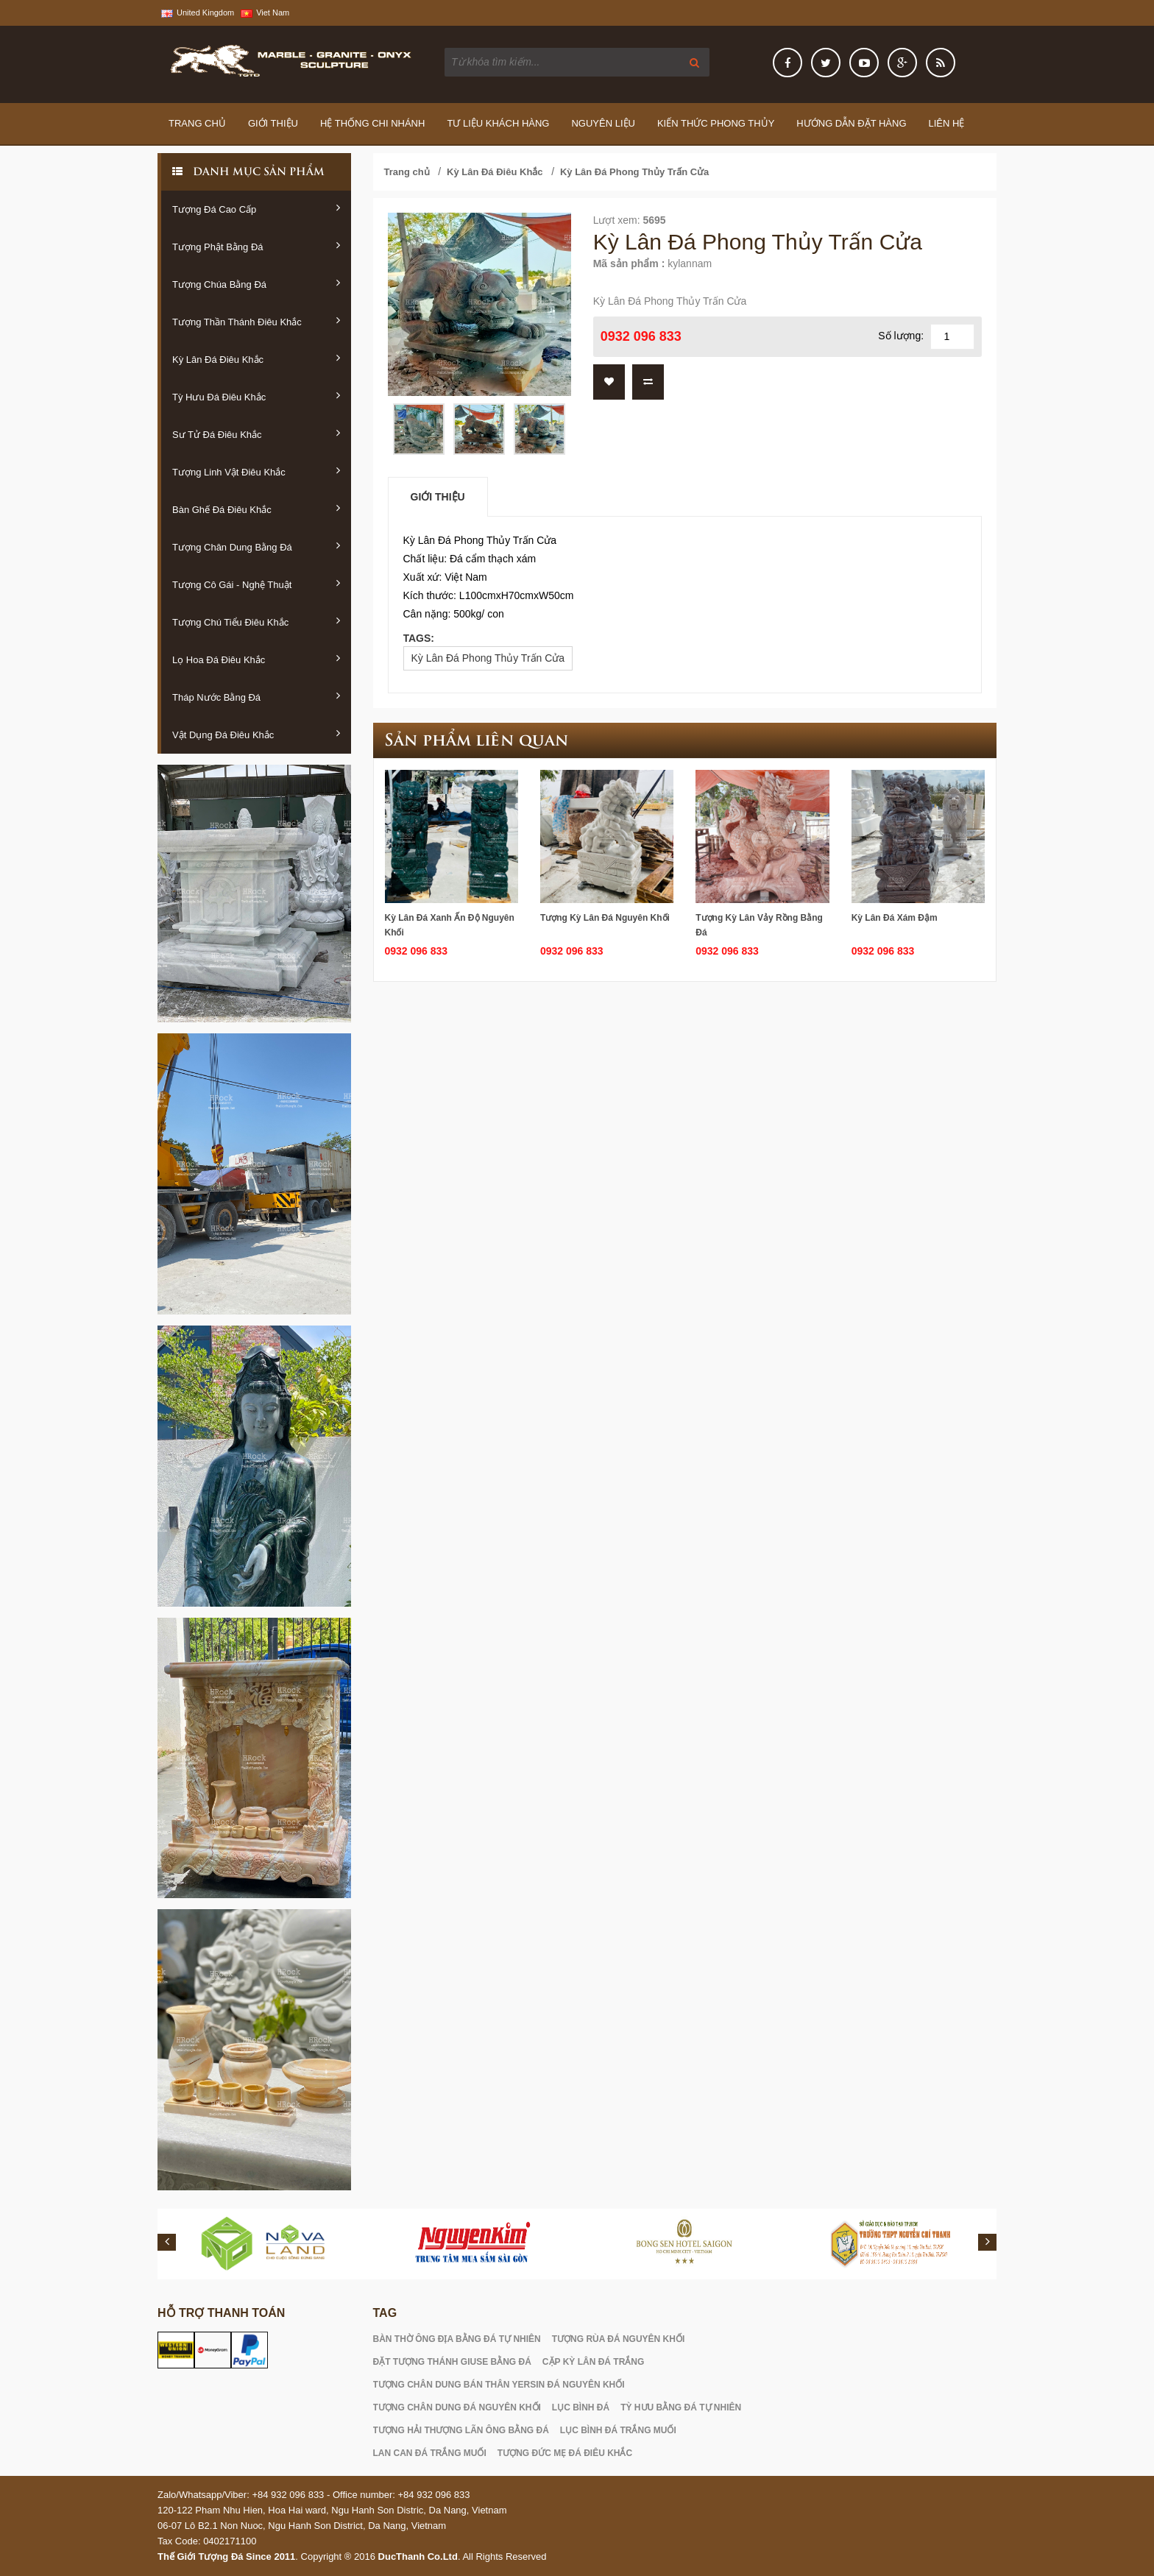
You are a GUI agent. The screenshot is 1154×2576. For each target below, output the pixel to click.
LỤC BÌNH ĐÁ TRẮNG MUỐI (618, 2430)
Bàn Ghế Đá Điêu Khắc (256, 508)
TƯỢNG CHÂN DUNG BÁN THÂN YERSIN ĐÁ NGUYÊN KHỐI (499, 2384)
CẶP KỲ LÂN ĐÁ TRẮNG (593, 2362)
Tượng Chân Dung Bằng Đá (256, 546)
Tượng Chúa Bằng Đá (256, 283)
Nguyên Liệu (602, 123)
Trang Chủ (197, 123)
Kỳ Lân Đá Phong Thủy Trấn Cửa (634, 171)
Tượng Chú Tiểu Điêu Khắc (256, 621)
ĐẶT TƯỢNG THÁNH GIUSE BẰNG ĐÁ (452, 2362)
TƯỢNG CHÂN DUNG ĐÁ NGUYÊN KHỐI (457, 2407)
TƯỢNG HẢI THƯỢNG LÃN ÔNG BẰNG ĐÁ (461, 2430)
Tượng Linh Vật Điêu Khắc (256, 471)
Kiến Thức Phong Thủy (715, 123)
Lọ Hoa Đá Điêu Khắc (256, 658)
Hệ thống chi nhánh (372, 123)
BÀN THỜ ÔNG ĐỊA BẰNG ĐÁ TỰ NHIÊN (457, 2339)
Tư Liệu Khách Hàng (498, 123)
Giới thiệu (273, 123)
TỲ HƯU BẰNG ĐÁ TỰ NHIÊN (680, 2407)
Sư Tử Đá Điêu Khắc (256, 433)
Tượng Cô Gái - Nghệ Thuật (256, 583)
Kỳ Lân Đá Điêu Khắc (256, 358)
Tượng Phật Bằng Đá (256, 245)
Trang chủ (407, 171)
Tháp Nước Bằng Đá (256, 696)
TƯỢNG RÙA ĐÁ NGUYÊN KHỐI (618, 2339)
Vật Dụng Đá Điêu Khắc (256, 733)
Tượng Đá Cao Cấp (256, 208)
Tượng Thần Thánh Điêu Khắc (256, 321)
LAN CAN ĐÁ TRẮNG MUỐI (429, 2453)
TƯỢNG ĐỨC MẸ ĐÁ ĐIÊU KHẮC (565, 2453)
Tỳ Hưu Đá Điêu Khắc (256, 396)
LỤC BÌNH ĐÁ (580, 2407)
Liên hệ (947, 123)
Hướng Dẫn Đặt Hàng (851, 123)
